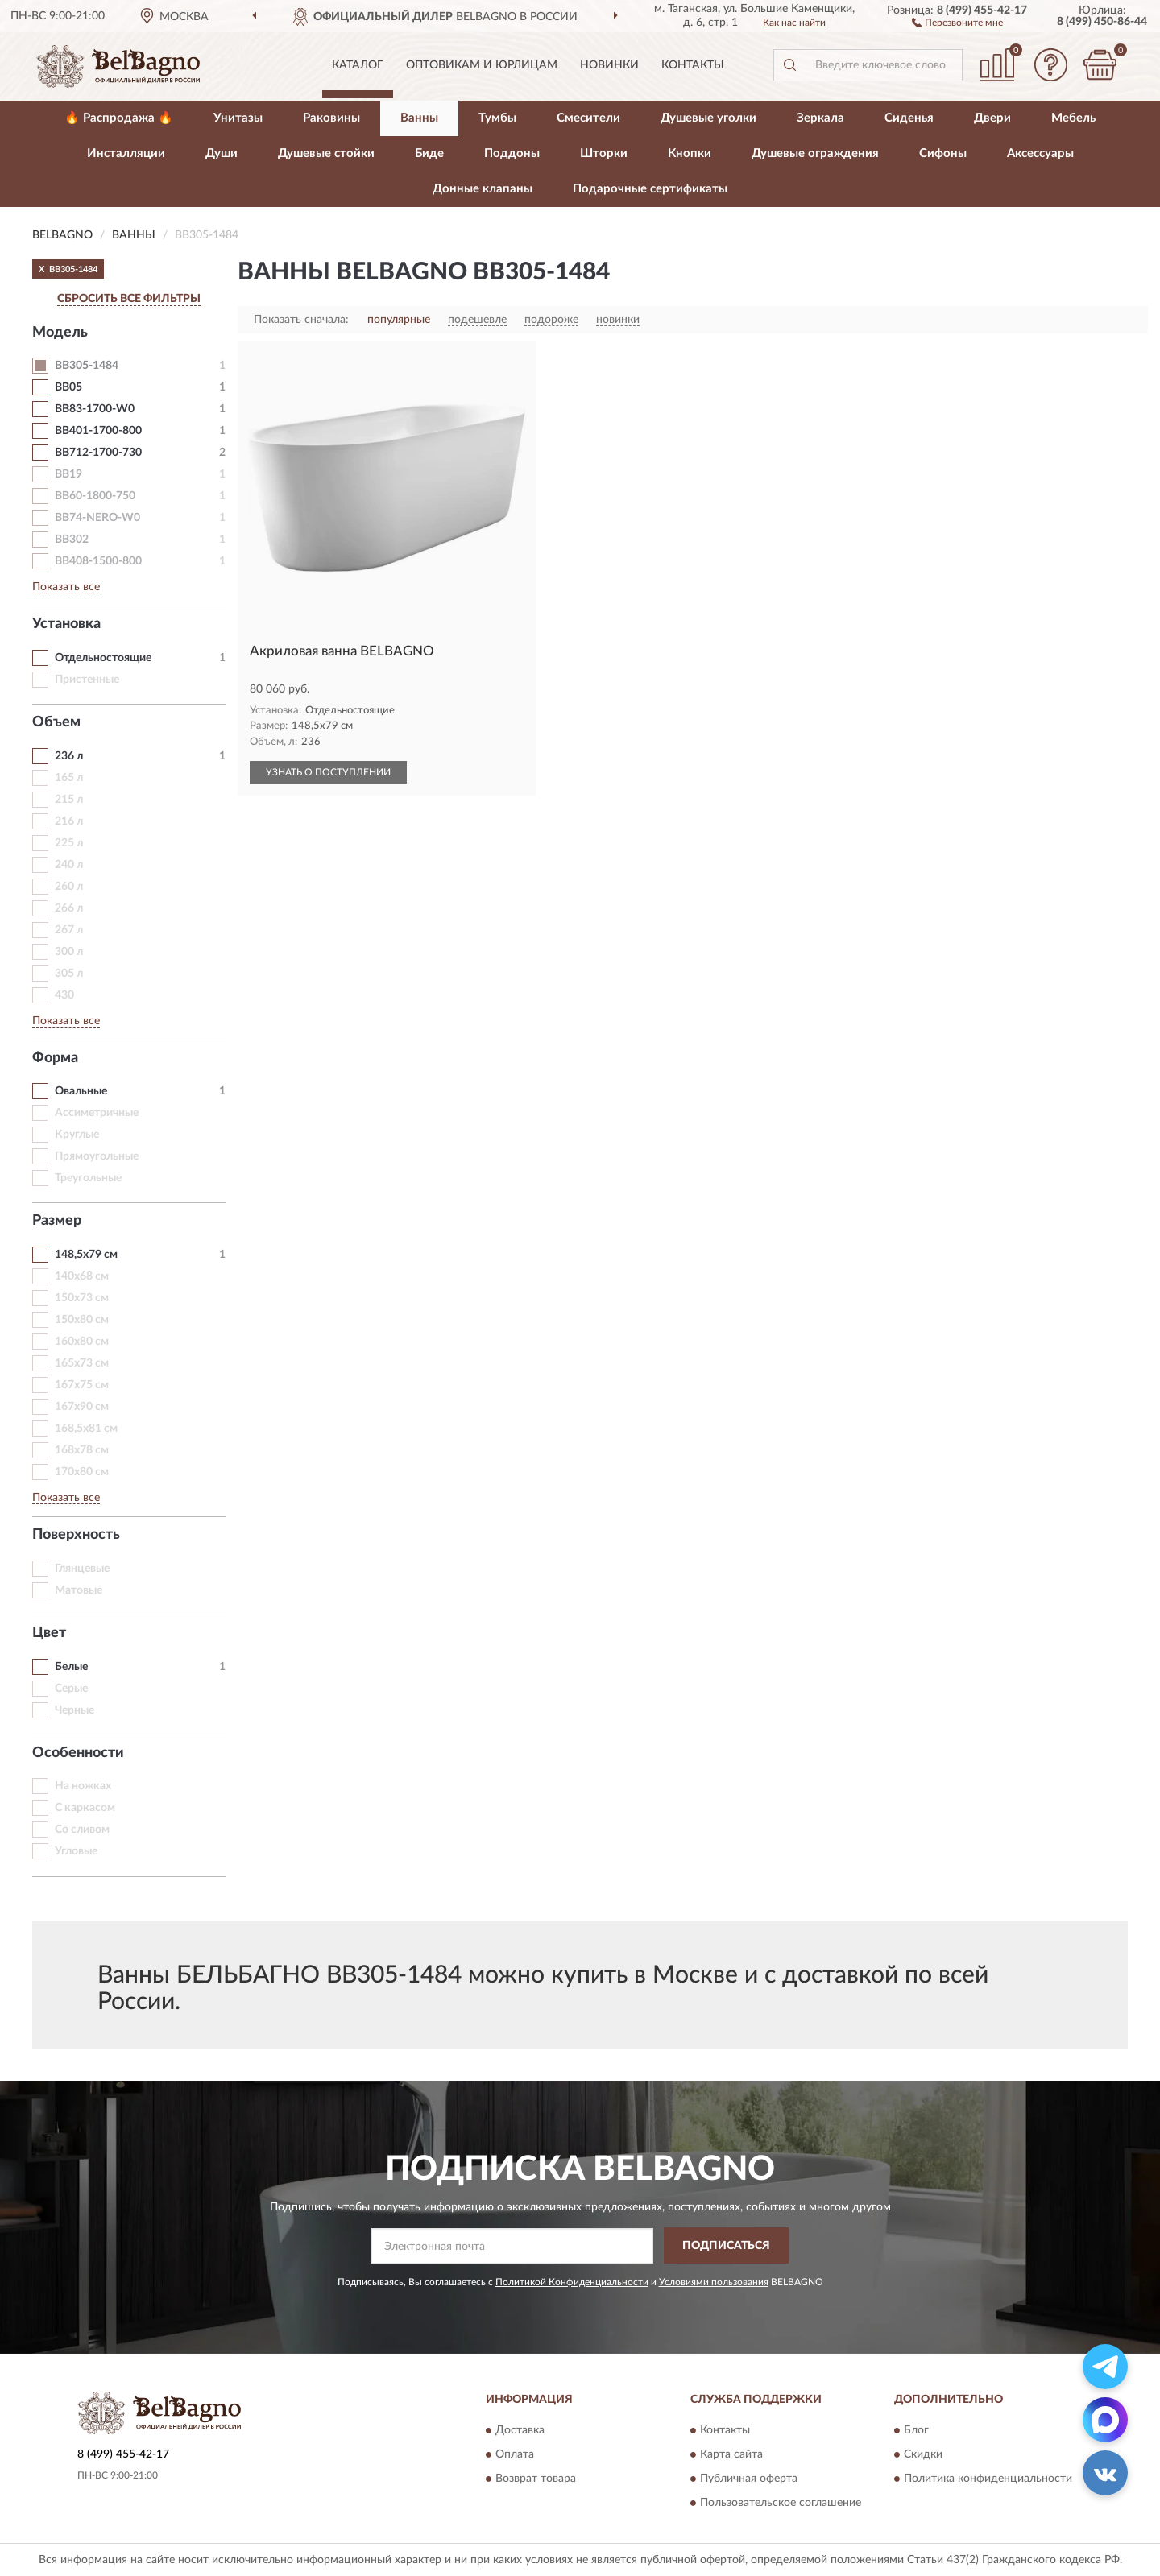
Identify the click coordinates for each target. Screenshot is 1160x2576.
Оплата (514, 2455)
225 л (69, 843)
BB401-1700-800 (98, 430)
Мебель (1073, 118)
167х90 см (82, 1406)
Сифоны (943, 153)
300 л (69, 951)
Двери (992, 118)
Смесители (588, 118)
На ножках (83, 1786)
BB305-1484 (86, 365)
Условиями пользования (713, 2282)
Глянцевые (82, 1568)
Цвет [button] (49, 1633)
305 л (69, 973)
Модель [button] (60, 332)
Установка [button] (66, 624)
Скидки (923, 2455)
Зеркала (820, 118)
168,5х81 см (86, 1428)
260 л (69, 886)
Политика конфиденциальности (988, 2479)
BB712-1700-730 (98, 452)
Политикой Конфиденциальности (571, 2282)
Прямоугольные (97, 1156)
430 (64, 995)
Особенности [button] (78, 1753)
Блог (916, 2431)
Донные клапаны (482, 189)
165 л (69, 778)
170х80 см (82, 1472)
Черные (74, 1710)
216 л (69, 821)
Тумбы (497, 118)
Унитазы (238, 118)
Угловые (76, 1851)
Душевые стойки (326, 153)
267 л (69, 930)
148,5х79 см (86, 1254)
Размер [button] (56, 1221)
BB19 (68, 474)
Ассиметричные (97, 1112)
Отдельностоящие (103, 658)
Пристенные (87, 679)
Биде (429, 153)
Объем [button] (56, 722)
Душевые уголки (708, 118)
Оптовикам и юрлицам (481, 65)
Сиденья (909, 118)
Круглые (77, 1134)
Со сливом (82, 1829)
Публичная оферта (749, 2479)
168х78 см (82, 1450)
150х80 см (82, 1319)
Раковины (331, 118)
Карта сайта (731, 2455)
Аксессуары (1040, 153)
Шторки (604, 153)
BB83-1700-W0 (95, 409)
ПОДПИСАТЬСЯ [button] (726, 2245)
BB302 (72, 539)
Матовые (78, 1590)
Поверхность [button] (76, 1535)
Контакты (692, 65)
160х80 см (82, 1341)
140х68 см (82, 1276)
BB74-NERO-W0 (97, 517)
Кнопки (689, 153)
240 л (69, 864)
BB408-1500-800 (98, 561)
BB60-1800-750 (95, 496)
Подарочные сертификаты (650, 189)
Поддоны (512, 153)
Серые (71, 1688)
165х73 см (82, 1363)
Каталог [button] (357, 65)
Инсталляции (126, 153)
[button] (957, 22)
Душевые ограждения (815, 153)
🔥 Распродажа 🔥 (118, 118)
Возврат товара (535, 2479)
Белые (71, 1667)
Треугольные (88, 1178)
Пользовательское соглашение (780, 2503)
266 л (69, 908)
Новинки (609, 65)
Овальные (81, 1091)
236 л (69, 756)
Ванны (419, 118)
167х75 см (82, 1385)
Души (221, 153)
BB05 (68, 387)
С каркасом (85, 1807)
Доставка (520, 2431)
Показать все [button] (66, 587)
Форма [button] (55, 1058)
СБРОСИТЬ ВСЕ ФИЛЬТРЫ (129, 298)
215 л (69, 799)
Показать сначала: (301, 319)
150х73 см (82, 1298)
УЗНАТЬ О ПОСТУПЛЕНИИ (328, 772)
